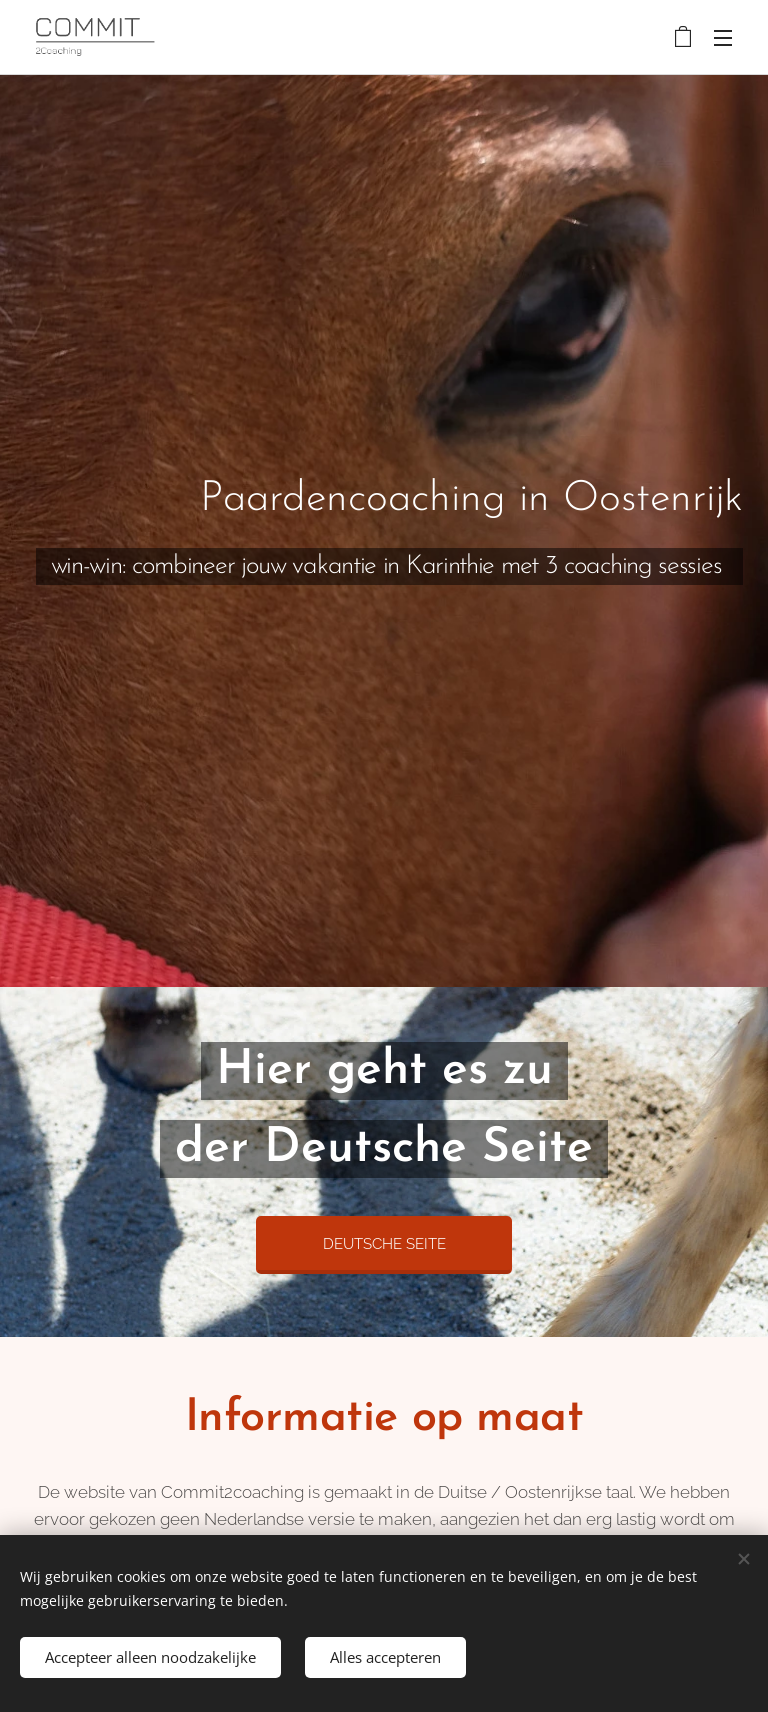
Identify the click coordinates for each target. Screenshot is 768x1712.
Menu (723, 38)
